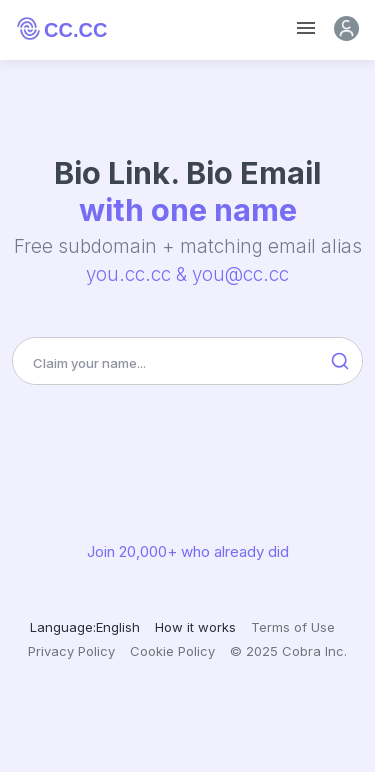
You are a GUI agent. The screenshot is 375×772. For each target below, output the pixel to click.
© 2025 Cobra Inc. (288, 651)
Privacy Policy (71, 651)
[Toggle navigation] (306, 28)
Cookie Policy (172, 651)
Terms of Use (293, 627)
